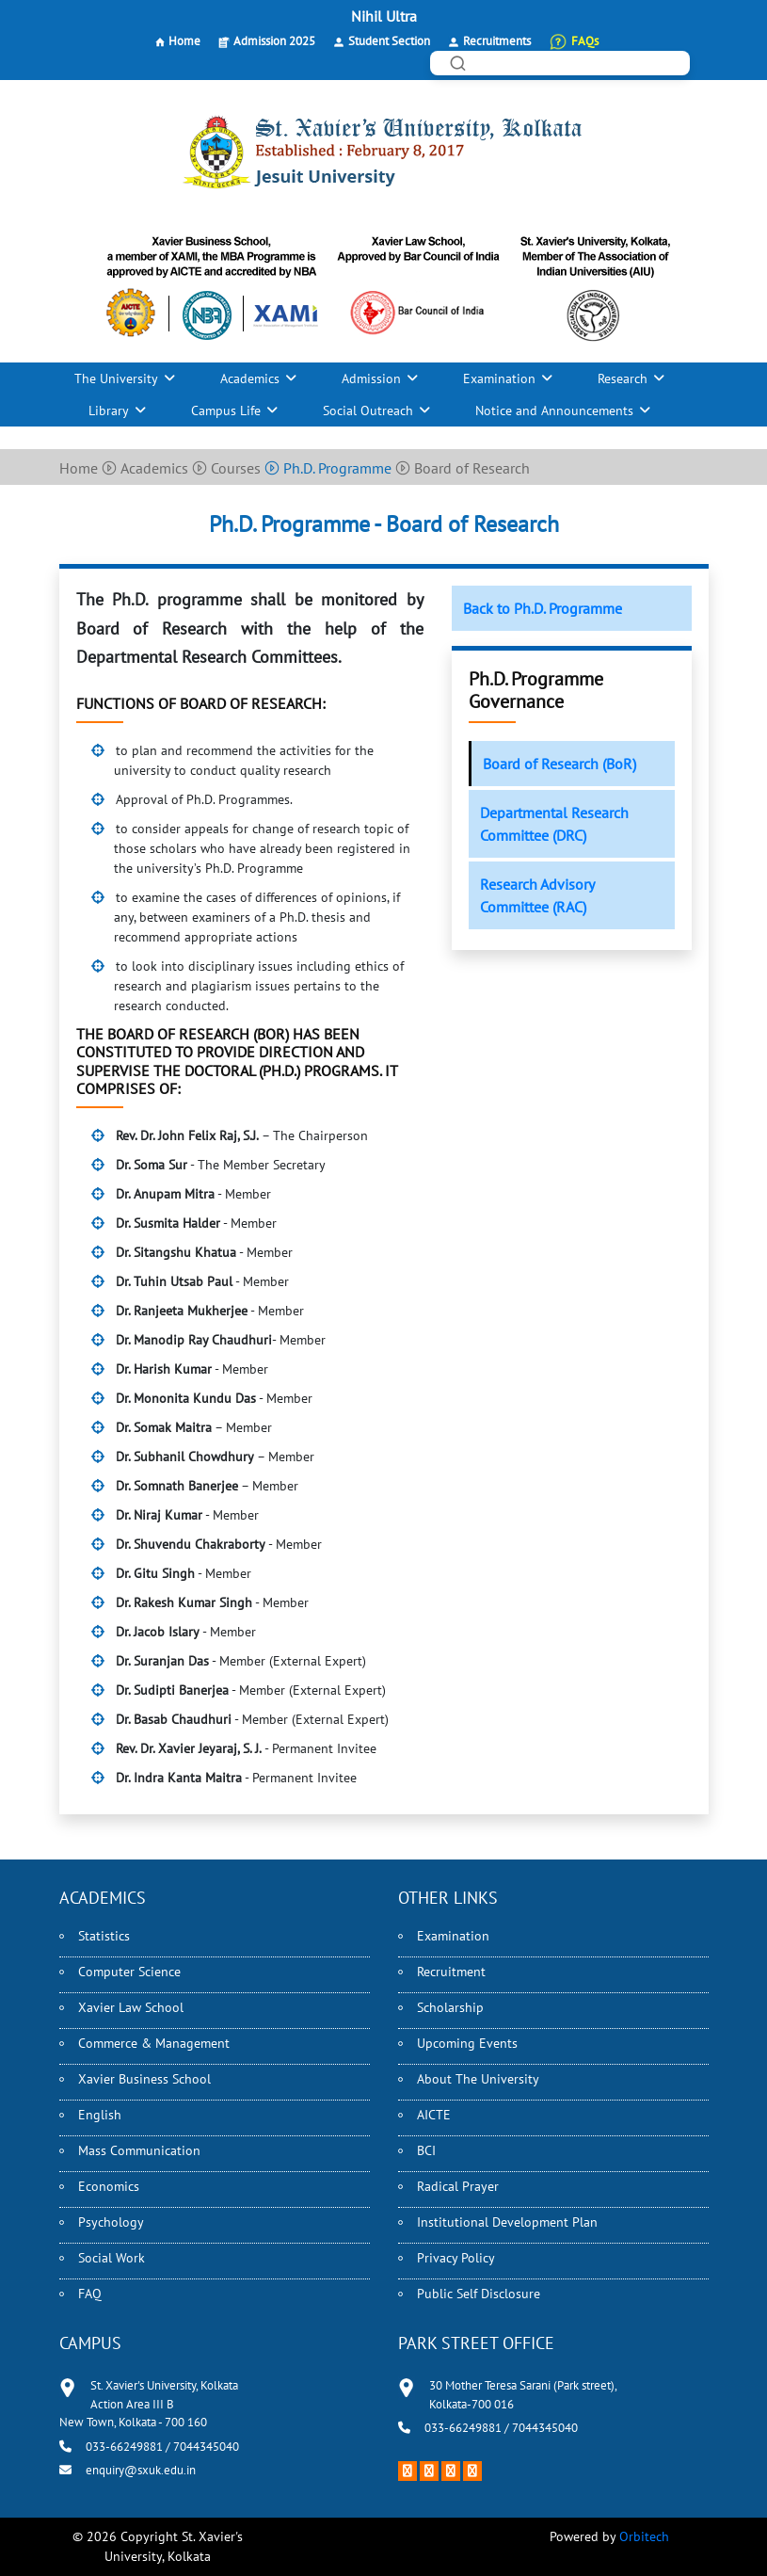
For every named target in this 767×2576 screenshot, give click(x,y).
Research (622, 378)
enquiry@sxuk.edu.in (141, 2470)
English (99, 2114)
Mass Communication (139, 2150)
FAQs (585, 41)
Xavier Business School (144, 2078)
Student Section (389, 41)
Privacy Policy (456, 2257)
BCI (426, 2150)
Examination (499, 378)
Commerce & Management (154, 2043)
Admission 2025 (274, 41)
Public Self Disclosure (478, 2293)
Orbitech (644, 2536)
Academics (250, 378)
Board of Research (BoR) (559, 763)
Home (184, 41)
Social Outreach (368, 410)
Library (108, 410)
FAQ (90, 2293)
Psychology (111, 2222)
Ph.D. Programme (327, 468)
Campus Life (226, 410)
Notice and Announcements (554, 410)
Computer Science (129, 1971)
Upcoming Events (467, 2043)
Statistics (104, 1935)
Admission (371, 378)
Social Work (111, 2257)
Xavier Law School (131, 2007)
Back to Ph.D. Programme (542, 608)
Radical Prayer (458, 2186)
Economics (108, 2186)
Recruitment (451, 1971)
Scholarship (450, 2007)
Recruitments (497, 41)
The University (116, 378)
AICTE (434, 2114)
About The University (478, 2078)
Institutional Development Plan (507, 2222)
